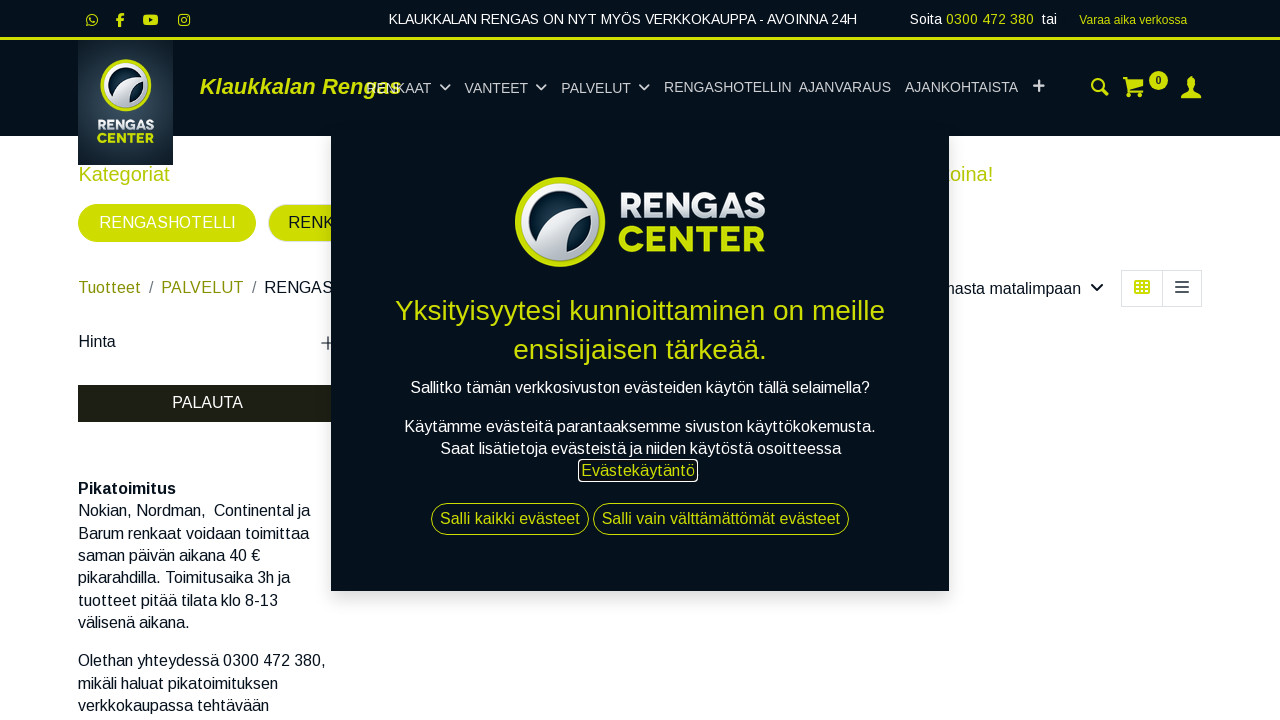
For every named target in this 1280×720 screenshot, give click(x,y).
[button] (1038, 88)
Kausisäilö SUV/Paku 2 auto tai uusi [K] (438, 511)
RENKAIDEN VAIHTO (368, 222)
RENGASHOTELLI (167, 222)
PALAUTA (207, 402)
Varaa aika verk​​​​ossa (1133, 20)
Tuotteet (109, 287)
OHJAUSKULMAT (566, 222)
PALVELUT (202, 287)
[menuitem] (777, 88)
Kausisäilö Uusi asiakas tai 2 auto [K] (607, 511)
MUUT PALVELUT (752, 222)
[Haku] (1100, 90)
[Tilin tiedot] (1191, 90)
